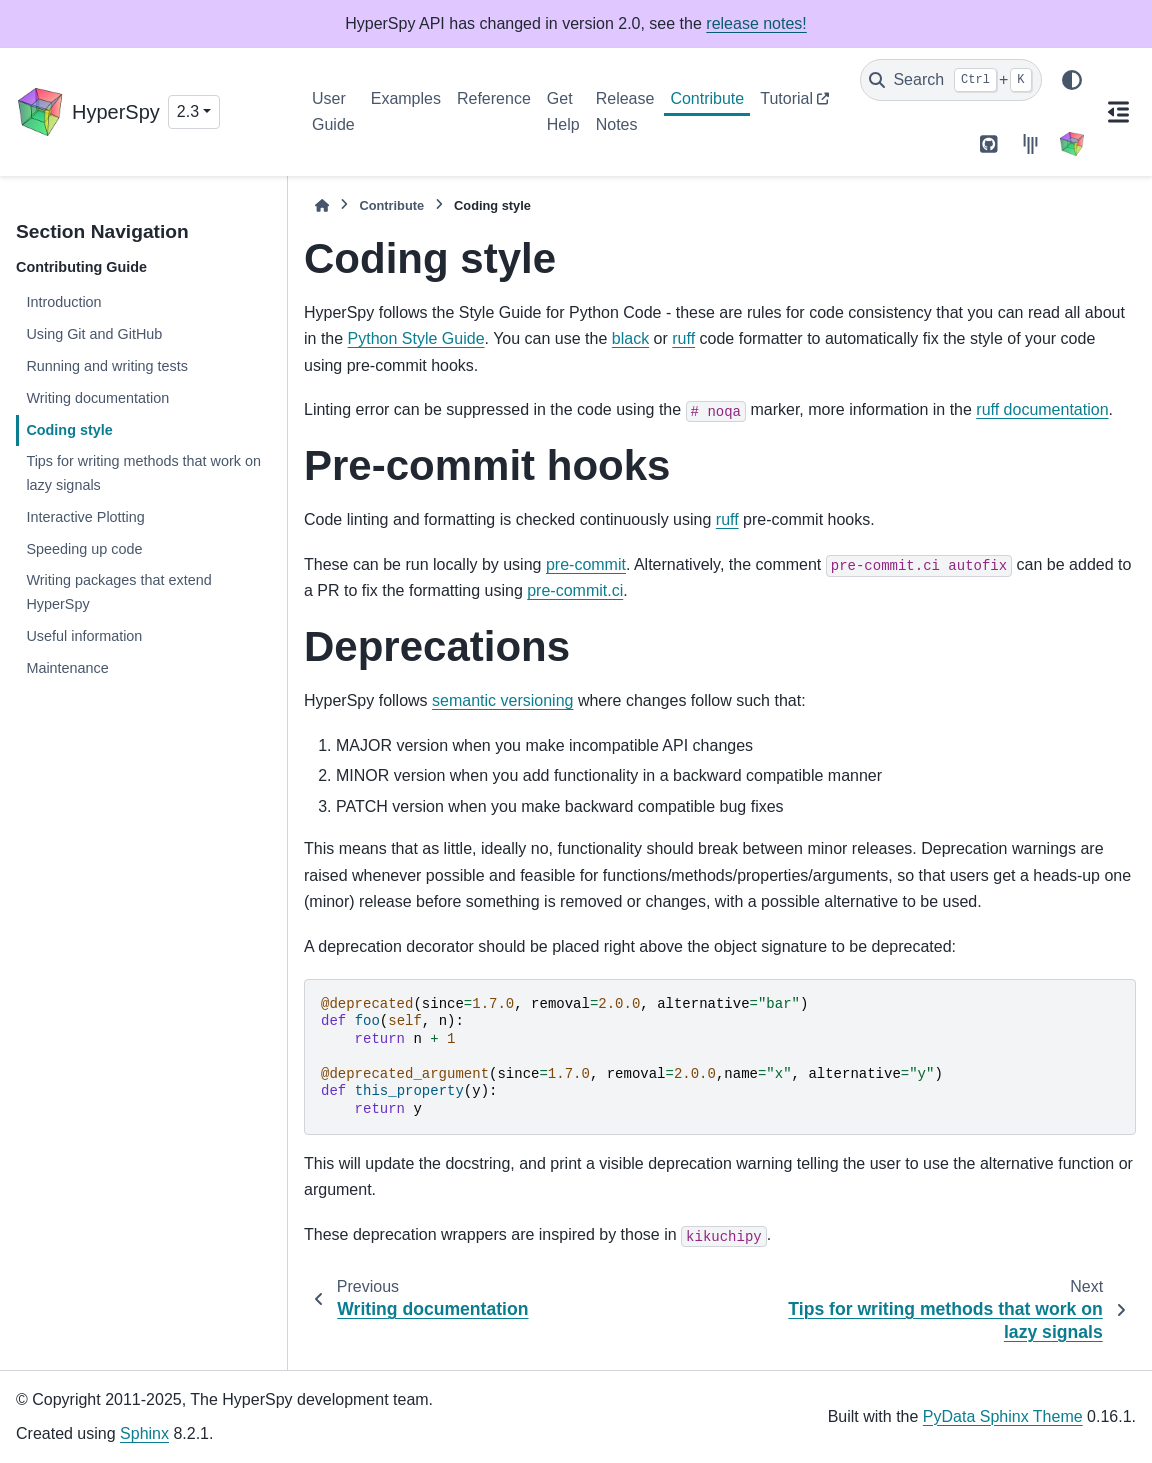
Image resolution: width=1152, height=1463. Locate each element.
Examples (406, 98)
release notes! (756, 23)
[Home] (322, 205)
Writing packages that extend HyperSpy (118, 592)
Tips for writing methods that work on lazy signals (143, 473)
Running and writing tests (107, 366)
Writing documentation (97, 398)
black (630, 338)
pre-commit (586, 564)
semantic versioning (502, 700)
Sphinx (144, 1433)
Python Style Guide (416, 338)
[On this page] (1118, 112)
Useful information (84, 636)
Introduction (63, 302)
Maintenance (67, 668)
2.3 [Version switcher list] (188, 111)
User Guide (333, 111)
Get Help (563, 111)
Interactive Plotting (85, 517)
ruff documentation (1042, 409)
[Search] (951, 80)
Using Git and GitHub (94, 334)
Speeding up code (84, 549)
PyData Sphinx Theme (1003, 1416)
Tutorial (786, 98)
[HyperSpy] (1072, 144)
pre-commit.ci (575, 590)
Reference (494, 98)
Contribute (707, 98)
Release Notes (625, 111)
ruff (683, 338)
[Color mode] (1072, 80)
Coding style (69, 430)
